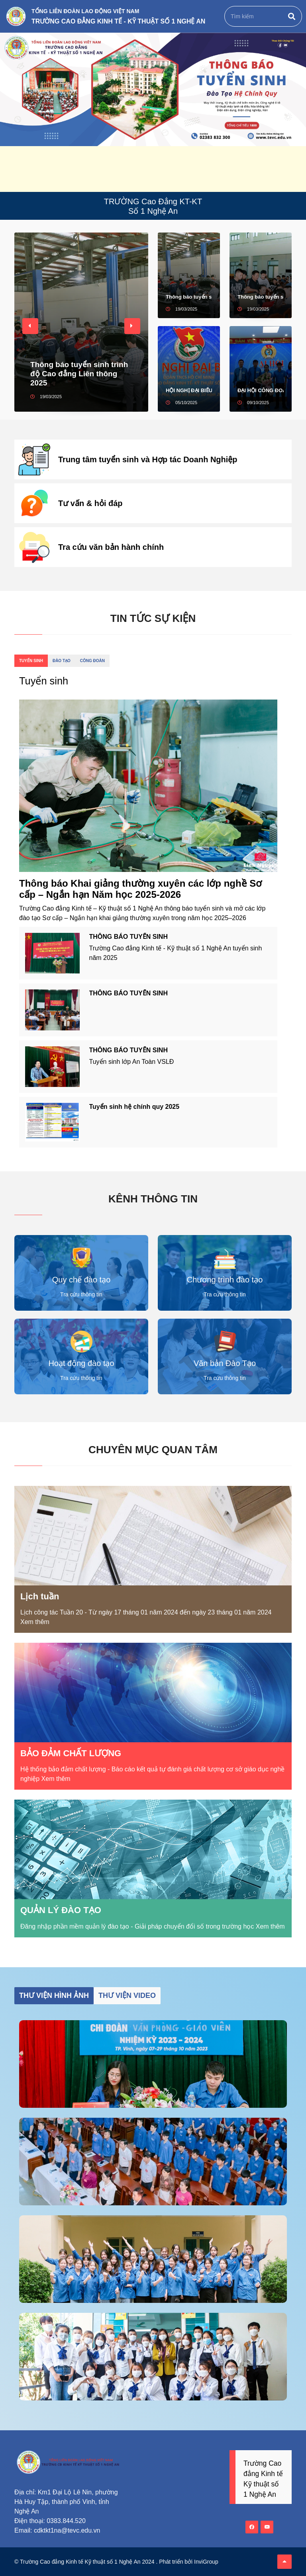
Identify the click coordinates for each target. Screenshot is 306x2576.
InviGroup (206, 2561)
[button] (30, 326)
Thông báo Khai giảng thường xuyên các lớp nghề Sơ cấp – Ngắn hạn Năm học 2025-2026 (140, 889)
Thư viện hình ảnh (54, 1995)
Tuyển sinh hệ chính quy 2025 (134, 1106)
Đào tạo (62, 661)
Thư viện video (127, 1995)
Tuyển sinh (31, 661)
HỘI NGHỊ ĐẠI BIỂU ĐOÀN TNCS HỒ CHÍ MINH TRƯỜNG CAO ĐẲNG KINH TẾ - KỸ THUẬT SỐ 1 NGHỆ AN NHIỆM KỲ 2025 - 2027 (189, 390)
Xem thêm (34, 1621)
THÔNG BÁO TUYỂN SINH (128, 936)
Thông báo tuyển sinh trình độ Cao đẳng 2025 (260, 297)
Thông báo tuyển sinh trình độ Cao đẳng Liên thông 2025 (79, 373)
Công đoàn (92, 661)
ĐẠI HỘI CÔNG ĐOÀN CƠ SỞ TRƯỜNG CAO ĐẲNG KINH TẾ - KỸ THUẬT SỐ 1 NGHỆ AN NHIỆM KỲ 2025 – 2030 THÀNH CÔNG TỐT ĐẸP (260, 390)
